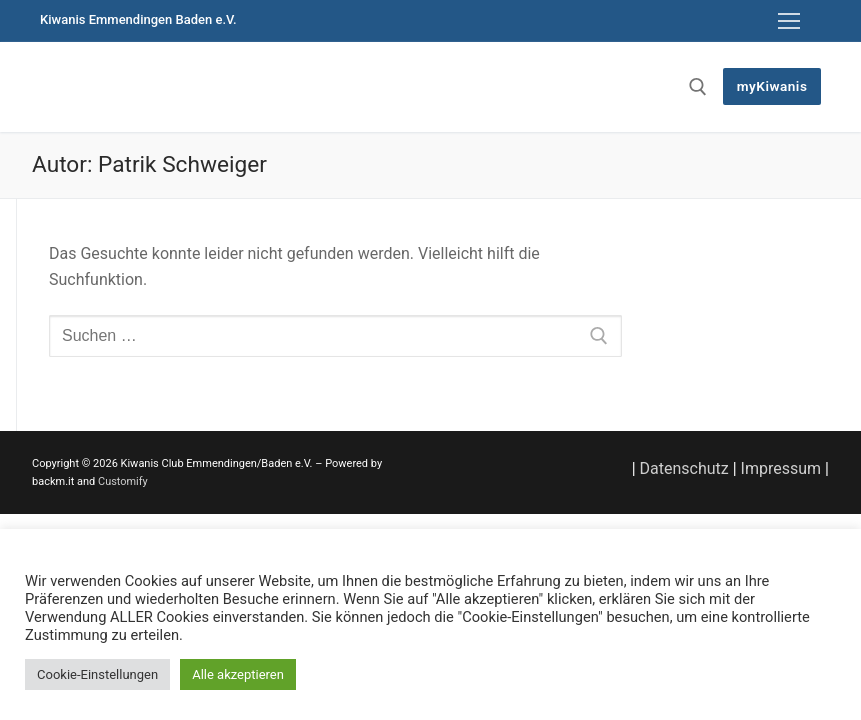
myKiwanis (772, 86)
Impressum (781, 468)
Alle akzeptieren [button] (238, 674)
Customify (123, 481)
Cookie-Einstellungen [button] (97, 674)
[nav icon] (789, 21)
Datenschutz (684, 468)
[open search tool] (698, 87)
